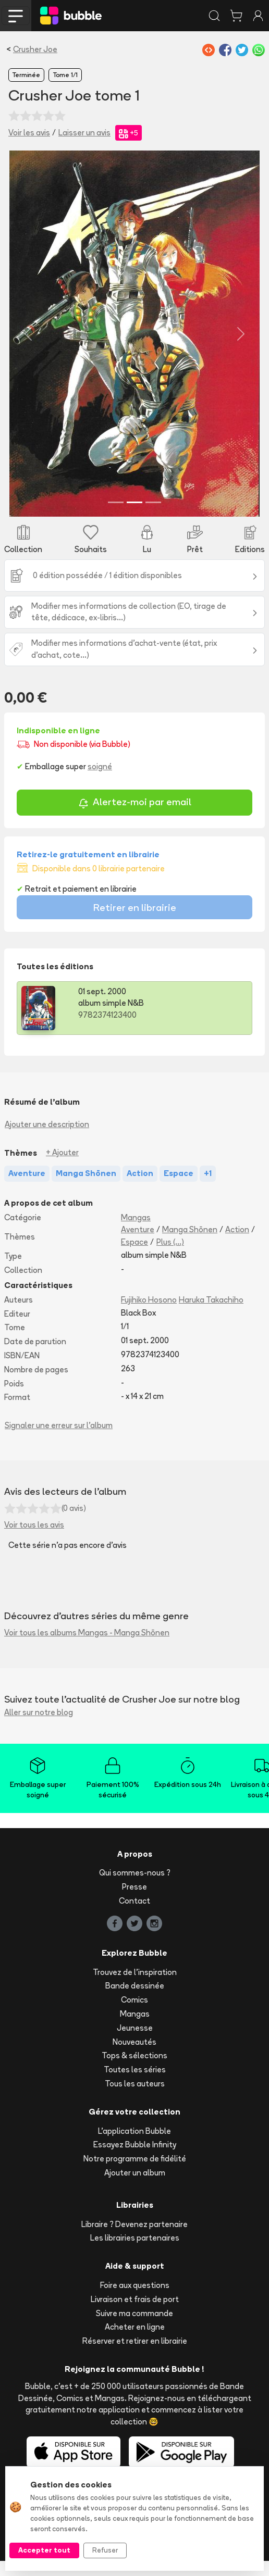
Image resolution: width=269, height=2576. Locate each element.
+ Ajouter (62, 1168)
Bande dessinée (134, 2001)
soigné (100, 781)
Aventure (137, 1244)
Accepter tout (44, 2550)
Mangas (136, 1232)
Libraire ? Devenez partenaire (134, 2239)
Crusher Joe (35, 49)
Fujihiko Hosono (149, 1315)
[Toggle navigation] (16, 15)
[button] (23, 341)
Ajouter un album (134, 2188)
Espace (134, 1257)
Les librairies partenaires (134, 2253)
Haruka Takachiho (211, 1315)
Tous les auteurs (135, 2099)
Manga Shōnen (189, 1244)
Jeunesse (135, 2043)
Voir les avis (29, 132)
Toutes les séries (135, 2085)
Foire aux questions (134, 2300)
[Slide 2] (134, 518)
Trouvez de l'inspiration (135, 1987)
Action (237, 1244)
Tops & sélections (134, 2071)
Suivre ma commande (134, 2328)
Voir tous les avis (34, 1540)
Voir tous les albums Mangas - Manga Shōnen (86, 1648)
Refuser (105, 2550)
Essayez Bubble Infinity (134, 2160)
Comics (134, 2015)
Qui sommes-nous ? (134, 1888)
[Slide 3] (153, 518)
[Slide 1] (116, 518)
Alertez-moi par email (134, 818)
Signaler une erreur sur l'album (59, 1441)
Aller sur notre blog (38, 1727)
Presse (134, 1902)
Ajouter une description (47, 1139)
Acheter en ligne (135, 2342)
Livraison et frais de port (135, 2314)
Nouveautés (134, 2057)
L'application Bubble (134, 2146)
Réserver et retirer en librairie (134, 2356)
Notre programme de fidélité (134, 2174)
